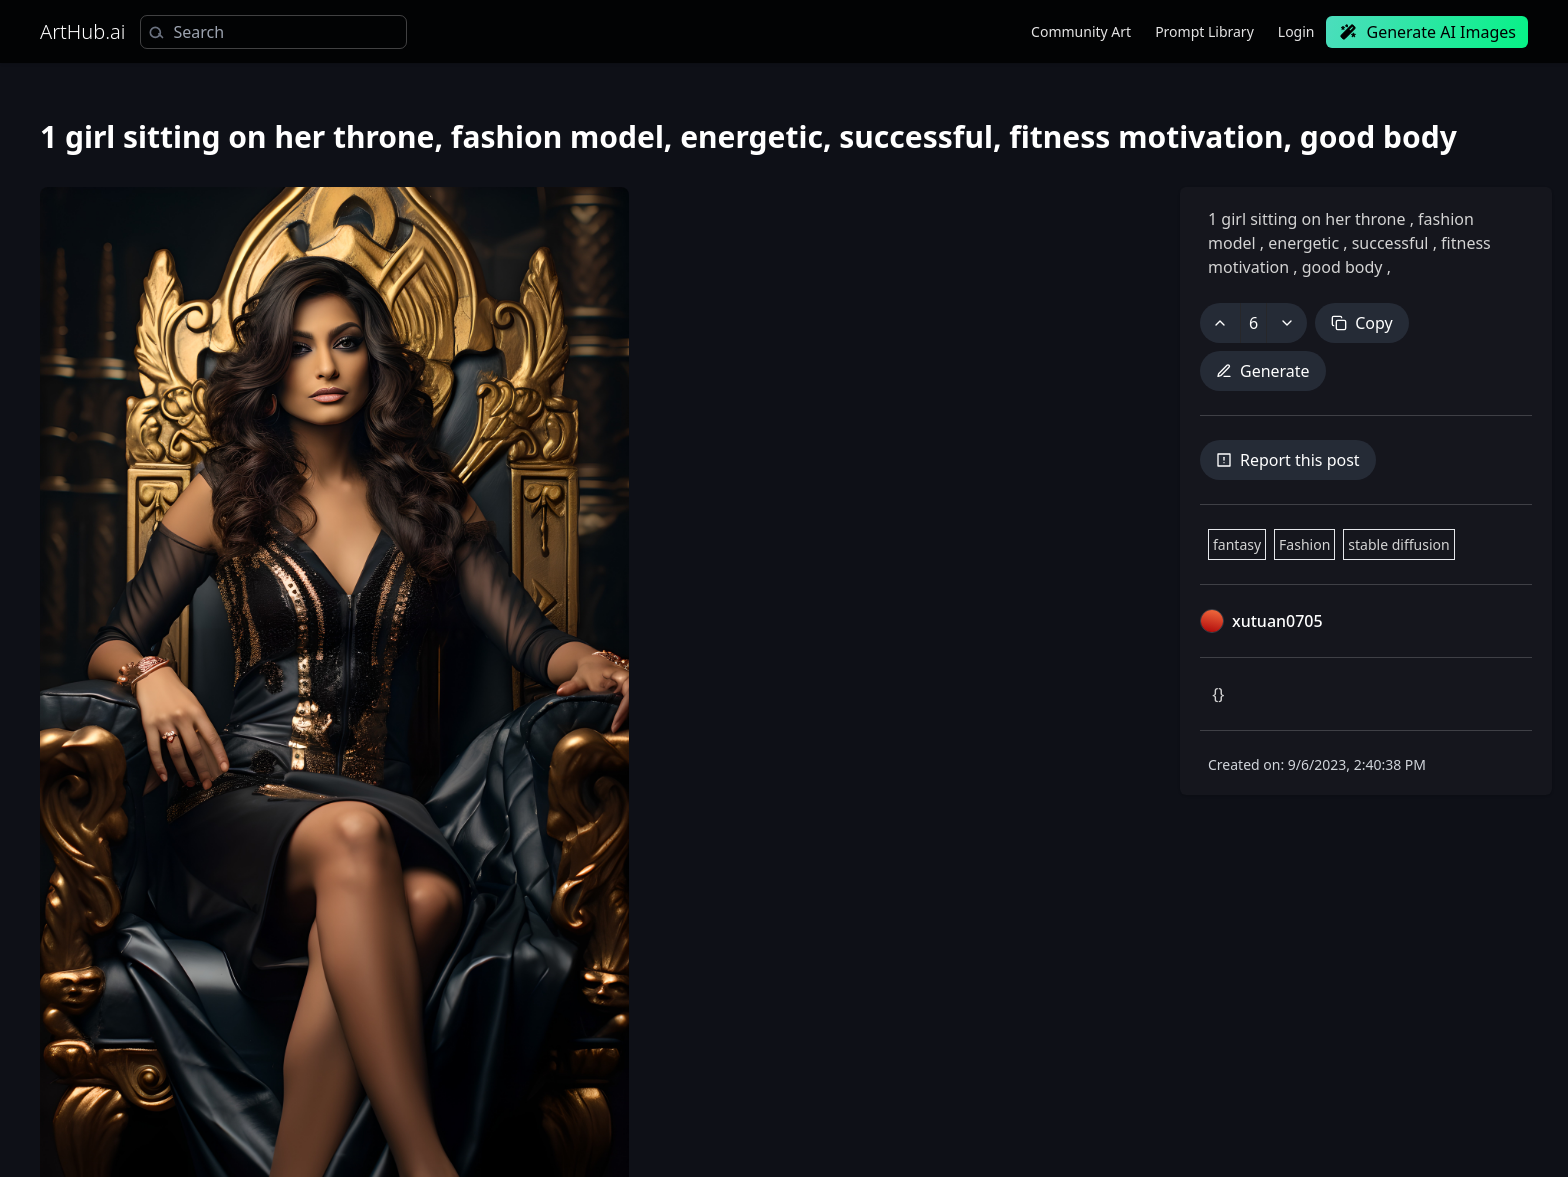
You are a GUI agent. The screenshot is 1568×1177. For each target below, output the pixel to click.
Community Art (1081, 31)
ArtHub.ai (82, 32)
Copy (1361, 323)
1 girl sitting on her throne (1309, 219)
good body (1342, 267)
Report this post (1288, 460)
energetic (1303, 243)
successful (1390, 243)
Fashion (1304, 544)
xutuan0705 (1277, 621)
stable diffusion (1398, 544)
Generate (1263, 371)
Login (1296, 31)
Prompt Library (1204, 31)
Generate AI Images (1427, 32)
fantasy (1237, 544)
